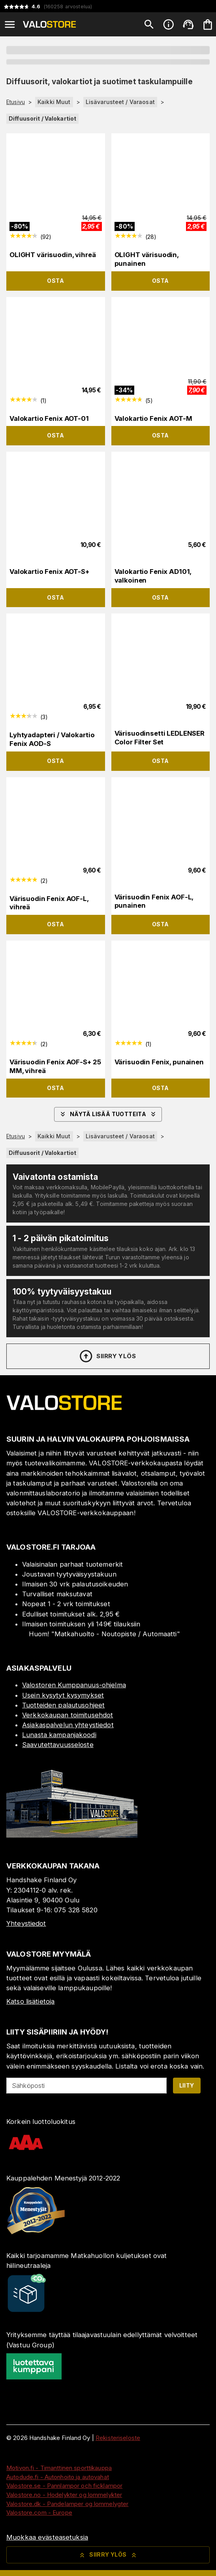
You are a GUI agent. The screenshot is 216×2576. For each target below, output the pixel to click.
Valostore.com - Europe (39, 2512)
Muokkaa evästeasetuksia (47, 2537)
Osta (55, 280)
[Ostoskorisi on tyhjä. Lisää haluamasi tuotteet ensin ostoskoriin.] (207, 24)
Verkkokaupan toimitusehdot (67, 1715)
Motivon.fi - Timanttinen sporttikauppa (59, 2468)
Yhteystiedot (26, 1923)
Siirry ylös (107, 1356)
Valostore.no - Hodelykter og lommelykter (64, 2494)
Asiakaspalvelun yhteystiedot (68, 1725)
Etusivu (15, 102)
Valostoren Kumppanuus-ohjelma (74, 1685)
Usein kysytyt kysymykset (63, 1695)
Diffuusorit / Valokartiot (42, 118)
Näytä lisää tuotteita (108, 1114)
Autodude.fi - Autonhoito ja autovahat (57, 2477)
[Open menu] (10, 24)
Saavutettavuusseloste (58, 1745)
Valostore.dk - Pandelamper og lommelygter (67, 2504)
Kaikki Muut (54, 101)
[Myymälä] (71, 1835)
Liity (186, 2085)
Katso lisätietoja (30, 2001)
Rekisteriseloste (118, 2438)
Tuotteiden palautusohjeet (63, 1705)
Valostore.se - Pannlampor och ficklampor (64, 2485)
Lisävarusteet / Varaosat (120, 101)
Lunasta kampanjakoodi (59, 1735)
